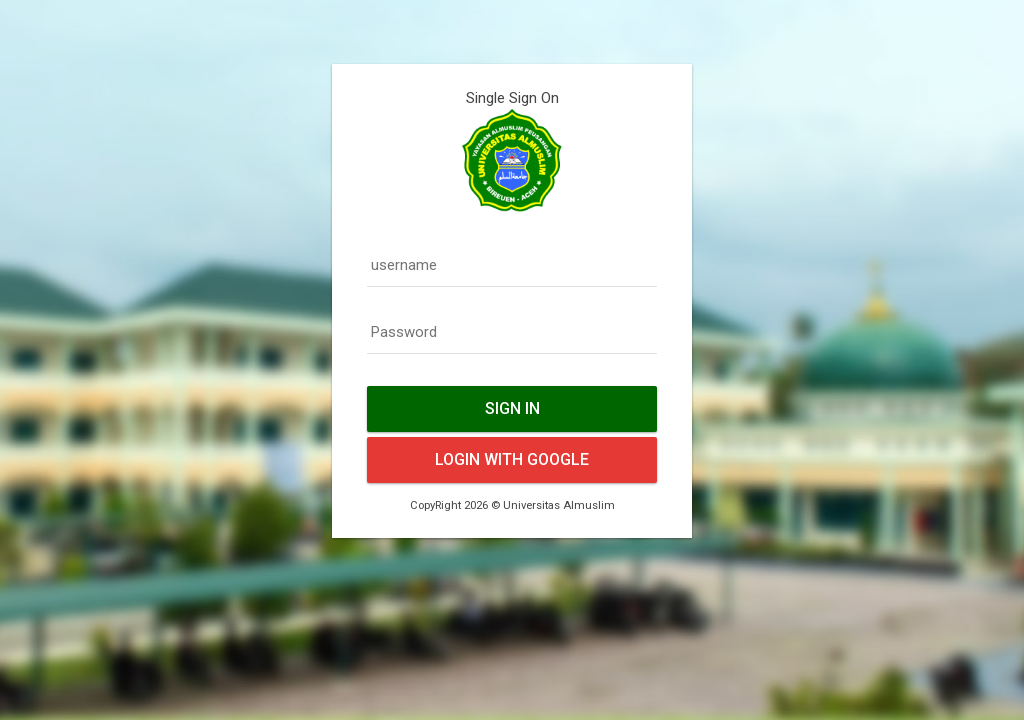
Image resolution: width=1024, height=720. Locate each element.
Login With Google (512, 459)
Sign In (512, 408)
